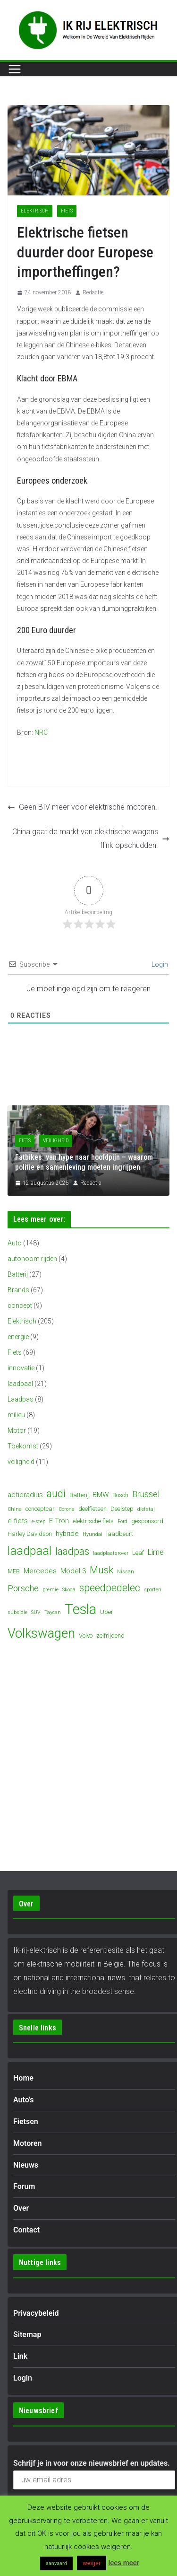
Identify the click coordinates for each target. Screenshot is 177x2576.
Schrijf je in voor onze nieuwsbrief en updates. (91, 2463)
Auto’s (23, 2099)
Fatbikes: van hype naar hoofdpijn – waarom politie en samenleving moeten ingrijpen (84, 1162)
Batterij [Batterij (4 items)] (79, 1495)
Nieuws (25, 2165)
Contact (26, 2229)
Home (23, 2077)
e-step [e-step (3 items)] (38, 1521)
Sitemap (27, 2334)
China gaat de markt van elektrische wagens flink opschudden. (90, 838)
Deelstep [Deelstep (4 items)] (122, 1508)
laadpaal (20, 1383)
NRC (41, 732)
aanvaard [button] (56, 2563)
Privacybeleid (36, 2313)
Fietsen (25, 2121)
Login (159, 964)
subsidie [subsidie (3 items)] (17, 1612)
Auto (15, 1243)
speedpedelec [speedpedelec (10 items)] (109, 1588)
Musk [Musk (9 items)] (101, 1570)
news (116, 1977)
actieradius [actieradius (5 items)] (25, 1495)
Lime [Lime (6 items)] (156, 1552)
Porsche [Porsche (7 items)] (23, 1588)
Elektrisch (35, 210)
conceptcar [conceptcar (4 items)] (40, 1508)
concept (20, 1305)
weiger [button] (92, 2563)
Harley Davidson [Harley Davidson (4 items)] (30, 1533)
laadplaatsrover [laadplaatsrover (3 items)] (110, 1553)
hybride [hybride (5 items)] (67, 1533)
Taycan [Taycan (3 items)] (52, 1612)
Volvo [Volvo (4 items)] (86, 1635)
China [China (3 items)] (15, 1509)
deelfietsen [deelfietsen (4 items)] (92, 1508)
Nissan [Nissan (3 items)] (125, 1572)
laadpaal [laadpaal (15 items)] (29, 1551)
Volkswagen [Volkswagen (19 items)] (41, 1633)
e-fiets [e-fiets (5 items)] (18, 1521)
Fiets (67, 210)
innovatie (21, 1368)
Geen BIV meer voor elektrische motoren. (82, 807)
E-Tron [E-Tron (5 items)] (59, 1521)
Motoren (27, 2143)
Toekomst (23, 1446)
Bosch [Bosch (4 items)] (120, 1495)
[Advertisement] (97, 760)
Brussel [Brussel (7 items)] (146, 1494)
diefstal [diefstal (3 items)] (146, 1509)
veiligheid (55, 1140)
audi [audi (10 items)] (56, 1494)
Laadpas (21, 1399)
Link (20, 2356)
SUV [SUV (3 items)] (36, 1612)
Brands (18, 1290)
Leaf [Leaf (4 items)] (138, 1552)
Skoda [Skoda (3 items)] (69, 1590)
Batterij (18, 1274)
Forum (24, 2186)
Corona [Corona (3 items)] (67, 1509)
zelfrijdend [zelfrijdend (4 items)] (110, 1635)
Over (21, 2208)
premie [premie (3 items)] (50, 1590)
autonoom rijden (32, 1258)
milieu (16, 1415)
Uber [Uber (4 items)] (106, 1611)
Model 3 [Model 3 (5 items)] (73, 1571)
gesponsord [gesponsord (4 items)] (147, 1521)
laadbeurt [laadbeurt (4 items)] (119, 1533)
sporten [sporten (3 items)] (152, 1590)
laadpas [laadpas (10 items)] (72, 1551)
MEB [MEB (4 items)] (14, 1571)
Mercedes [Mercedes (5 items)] (40, 1571)
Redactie (93, 292)
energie (18, 1337)
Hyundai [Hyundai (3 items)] (92, 1534)
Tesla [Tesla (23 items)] (80, 1609)
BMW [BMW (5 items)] (101, 1495)
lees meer (123, 2562)
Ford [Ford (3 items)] (122, 1521)
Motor (17, 1430)
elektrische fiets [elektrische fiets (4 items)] (93, 1521)
